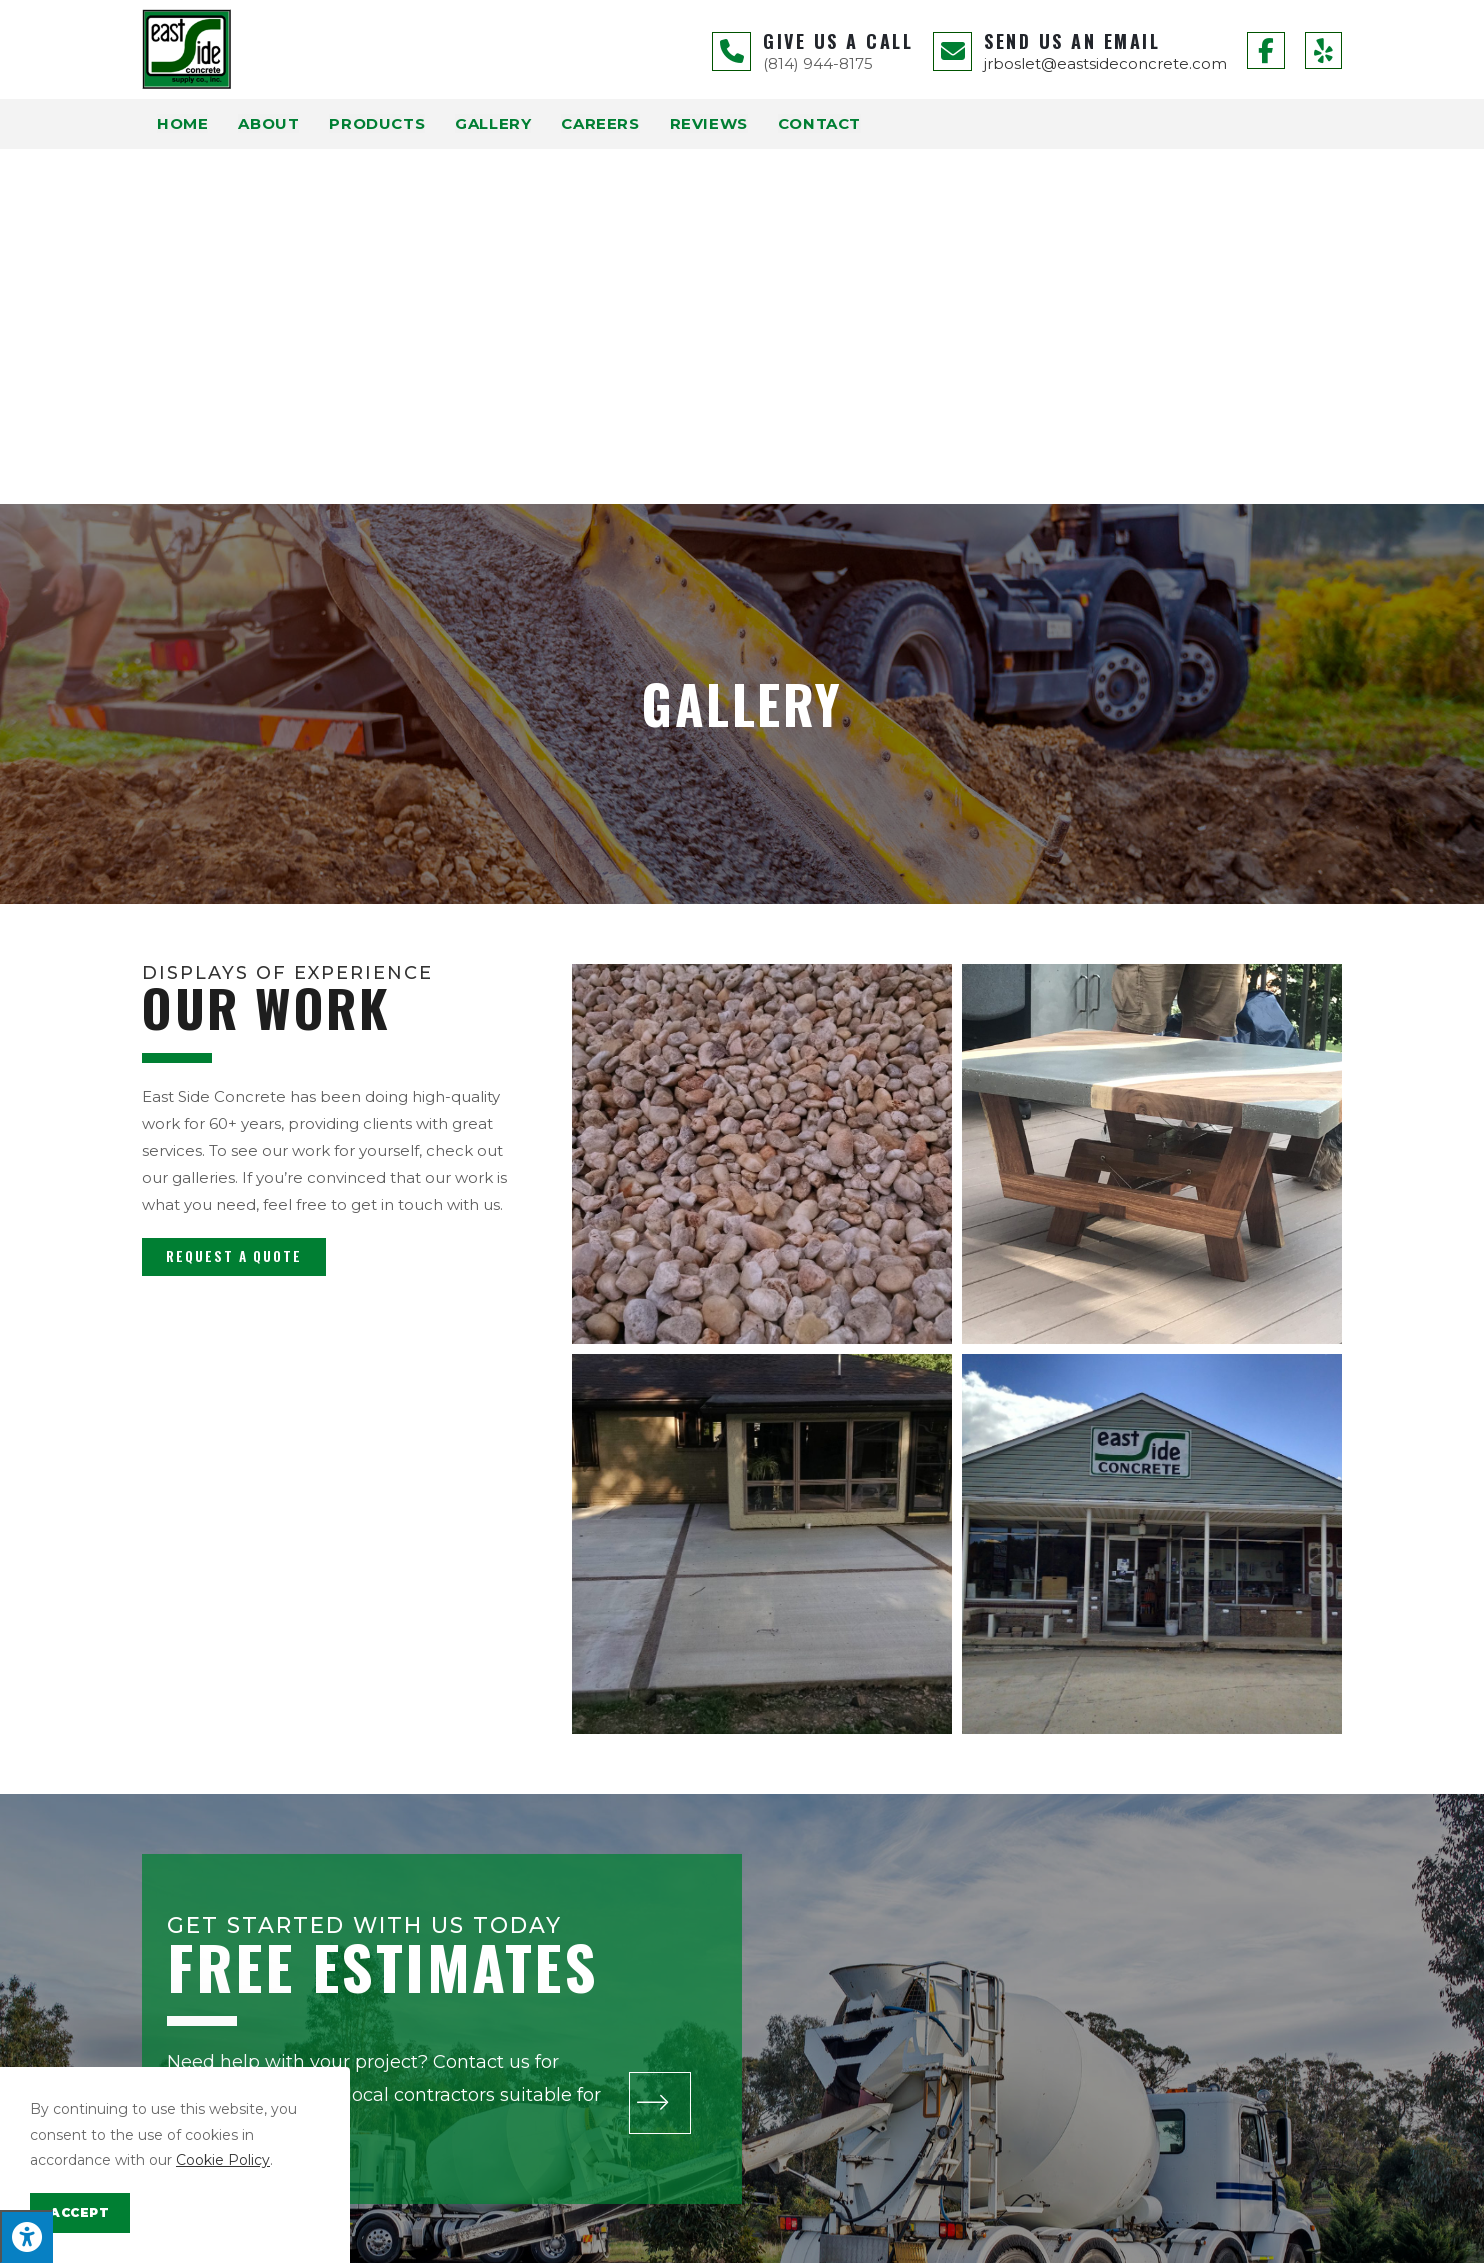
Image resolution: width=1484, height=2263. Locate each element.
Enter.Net (572, 2238)
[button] (234, 902)
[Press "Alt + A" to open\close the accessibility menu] (26, 2236)
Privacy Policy (879, 2238)
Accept (80, 2212)
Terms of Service (980, 2238)
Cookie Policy (223, 2160)
